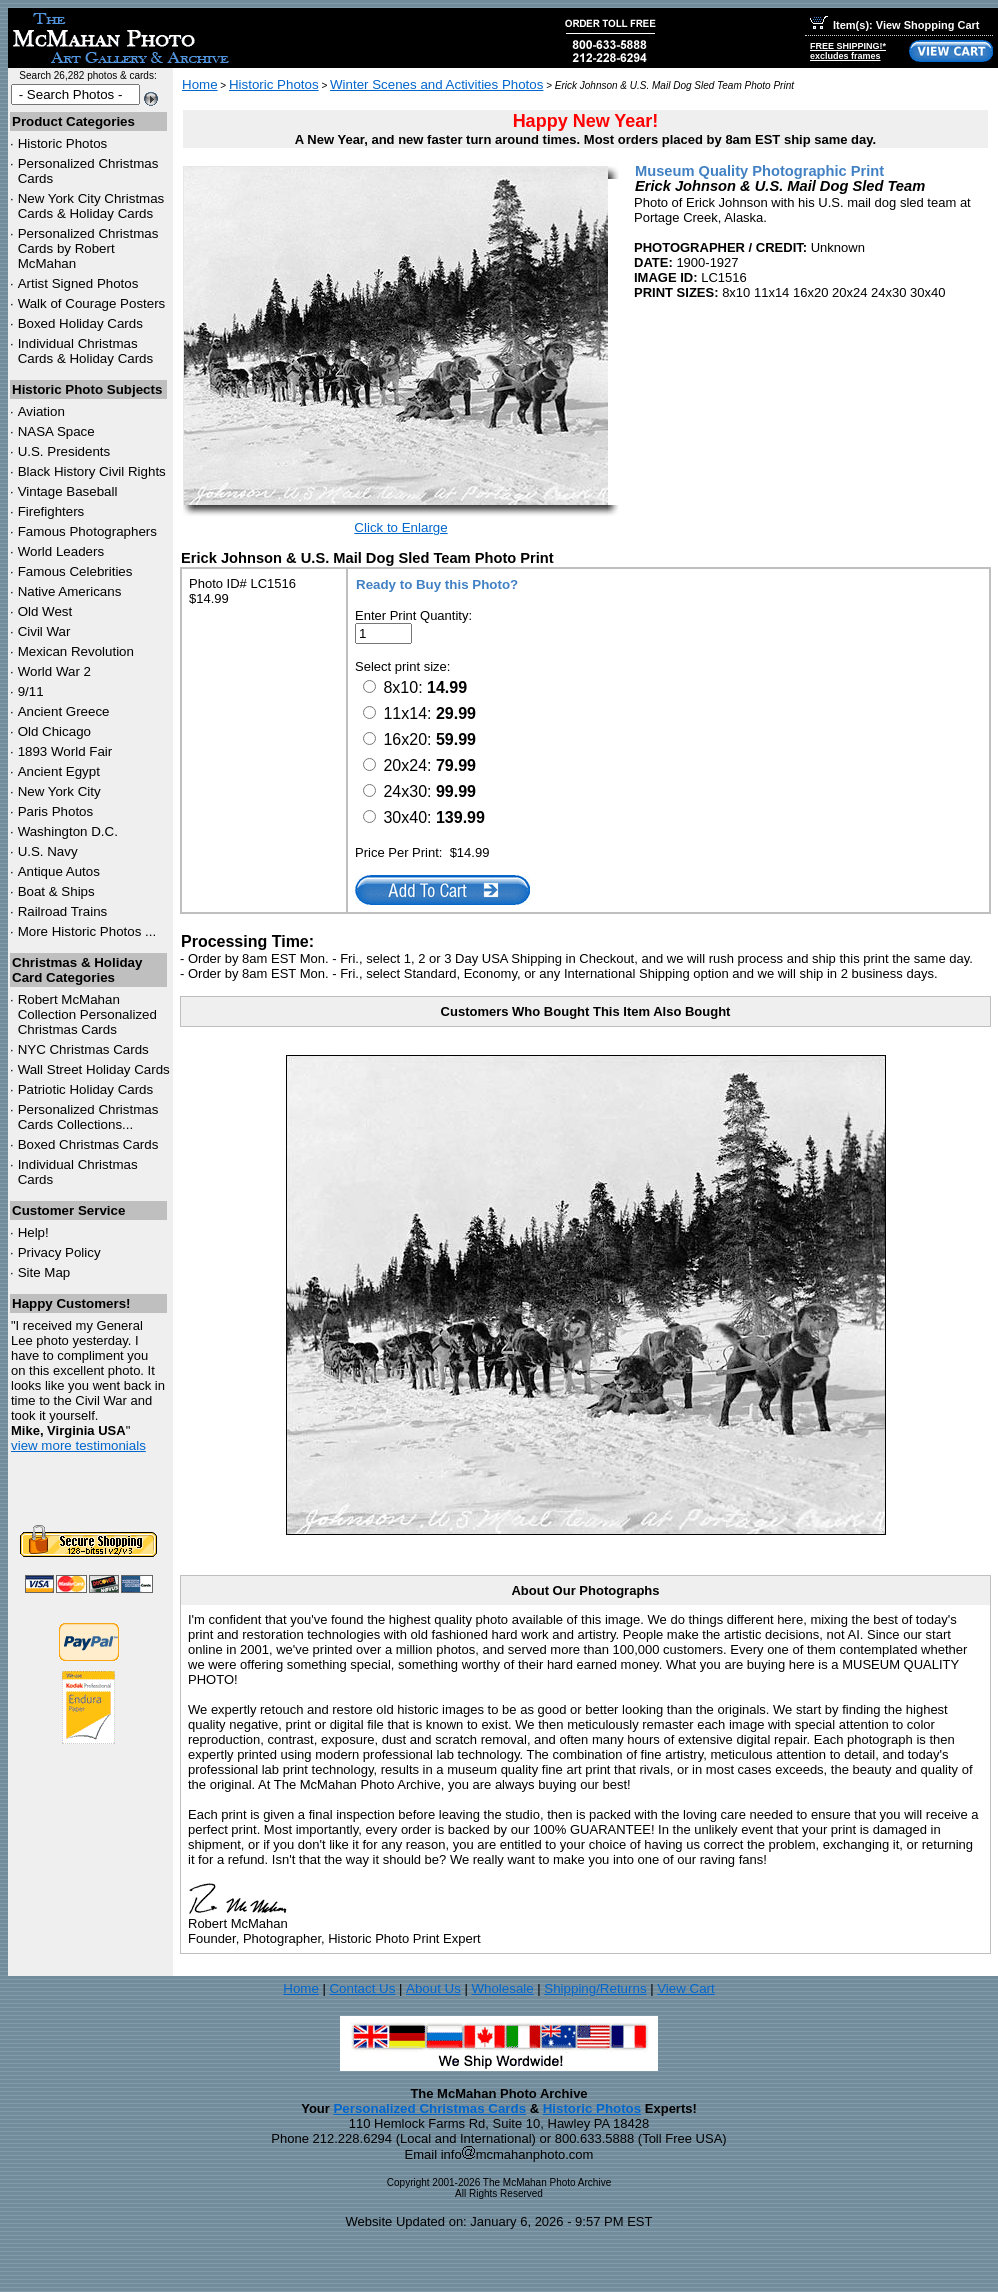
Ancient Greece (64, 711)
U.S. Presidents (64, 451)
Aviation (41, 411)
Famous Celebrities (75, 571)
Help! (33, 1232)
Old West (45, 611)
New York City (59, 791)
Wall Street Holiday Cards (94, 1069)
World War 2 (54, 671)
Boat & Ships (56, 891)
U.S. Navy (48, 851)
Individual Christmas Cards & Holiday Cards (86, 351)
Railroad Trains (63, 911)
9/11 (31, 691)
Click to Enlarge (400, 527)
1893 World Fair (65, 751)
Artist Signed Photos (78, 283)
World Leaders (61, 551)
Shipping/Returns (595, 1988)
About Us (433, 1988)
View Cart (686, 1988)
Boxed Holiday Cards (80, 323)
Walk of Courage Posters (92, 303)
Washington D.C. (68, 831)
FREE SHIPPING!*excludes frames (848, 51)
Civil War (44, 631)
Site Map (44, 1272)
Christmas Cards (83, 1049)
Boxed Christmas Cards (88, 1144)
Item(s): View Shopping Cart (894, 25)
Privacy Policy (59, 1252)
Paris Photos (56, 811)
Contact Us (362, 1988)
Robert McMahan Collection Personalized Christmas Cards (87, 1014)
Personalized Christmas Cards (429, 2108)
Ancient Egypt (59, 771)
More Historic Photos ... (87, 931)
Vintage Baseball (68, 491)
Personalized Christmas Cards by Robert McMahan (88, 248)
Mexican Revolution (76, 651)
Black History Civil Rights (92, 471)
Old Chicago (54, 731)
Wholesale (502, 1988)
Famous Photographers (87, 531)
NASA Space (56, 431)
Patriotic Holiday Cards (86, 1089)
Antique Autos (59, 871)
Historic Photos (63, 143)
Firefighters (51, 511)
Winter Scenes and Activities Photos (436, 84)
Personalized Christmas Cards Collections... (88, 1117)
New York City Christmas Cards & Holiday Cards (91, 206)
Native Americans (70, 591)
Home (200, 84)
